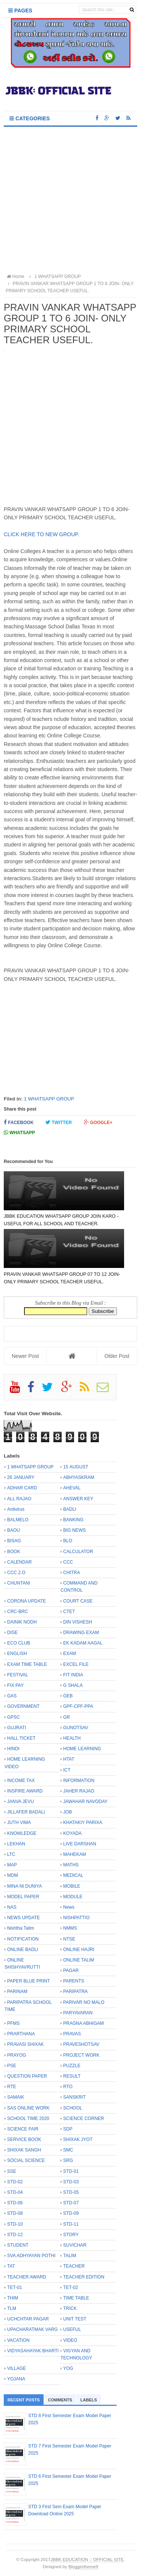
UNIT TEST (74, 2319)
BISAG (14, 1540)
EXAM (69, 1653)
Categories (29, 118)
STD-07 (71, 2202)
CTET (69, 1611)
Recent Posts (24, 2400)
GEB (68, 1695)
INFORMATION (78, 1780)
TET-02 (70, 2287)
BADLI (69, 1509)
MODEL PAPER (23, 1896)
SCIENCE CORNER (83, 2118)
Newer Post (25, 1356)
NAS (12, 1907)
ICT (66, 1770)
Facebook (18, 1122)
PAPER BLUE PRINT (28, 1981)
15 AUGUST (75, 1467)
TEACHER (74, 2266)
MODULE (72, 1896)
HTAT (68, 1759)
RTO (68, 2086)
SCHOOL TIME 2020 (28, 2118)
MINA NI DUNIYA (24, 1886)
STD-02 (15, 2181)
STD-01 (71, 2171)
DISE (12, 1632)
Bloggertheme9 (83, 2566)
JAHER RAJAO (78, 1791)
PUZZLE (71, 2065)
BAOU (13, 1530)
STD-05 (71, 2192)
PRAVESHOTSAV (81, 2044)
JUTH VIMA (19, 1822)
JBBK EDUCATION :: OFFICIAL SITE (87, 2559)
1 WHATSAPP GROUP (49, 1099)
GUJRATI (16, 1727)
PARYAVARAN (77, 2012)
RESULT (71, 2076)
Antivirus (15, 1509)
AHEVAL (71, 1488)
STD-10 (15, 2224)
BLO (67, 1540)
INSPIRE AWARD (24, 1791)
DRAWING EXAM (81, 1632)
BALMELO (18, 1519)
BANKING (73, 1519)
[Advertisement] (70, 200)
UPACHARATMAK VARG (32, 2329)
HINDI (13, 1748)
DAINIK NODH (22, 1622)
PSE (11, 2065)
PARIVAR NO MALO (84, 2002)
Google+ (98, 1122)
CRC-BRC (17, 1611)
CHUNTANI (18, 1583)
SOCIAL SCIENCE (26, 2160)
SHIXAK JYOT (77, 2139)
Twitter (58, 1122)
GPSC (13, 1717)
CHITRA (71, 1572)
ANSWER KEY (78, 1498)
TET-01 (14, 2287)
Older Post (117, 1356)
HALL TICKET (21, 1738)
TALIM (69, 2255)
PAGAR (71, 1970)
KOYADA (72, 1833)
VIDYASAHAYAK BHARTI (33, 2350)
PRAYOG (16, 2055)
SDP (68, 2129)
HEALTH (71, 1738)
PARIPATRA (75, 1991)
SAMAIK (15, 2097)
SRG (68, 2160)
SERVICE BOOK (24, 2139)
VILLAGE (16, 2368)
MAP (12, 1864)
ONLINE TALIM (78, 1960)
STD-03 (71, 2181)
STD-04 (15, 2192)
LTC (11, 1854)
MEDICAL (73, 1875)
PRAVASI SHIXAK (25, 2044)
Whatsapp (19, 1132)
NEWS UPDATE (23, 1917)
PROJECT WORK (81, 2055)
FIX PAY (15, 1685)
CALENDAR (19, 1562)
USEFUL (72, 2329)
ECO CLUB (18, 1643)
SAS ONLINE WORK (28, 2108)
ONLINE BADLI (22, 1949)
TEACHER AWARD (26, 2277)
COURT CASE (77, 1601)
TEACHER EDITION (83, 2277)
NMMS (70, 1928)
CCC (68, 1562)
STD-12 (15, 2234)
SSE (11, 2171)
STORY (71, 2234)
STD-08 (15, 2213)
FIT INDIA (73, 1674)
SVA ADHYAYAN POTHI (31, 2255)
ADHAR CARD (22, 1488)
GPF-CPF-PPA (78, 1706)
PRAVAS (72, 2033)
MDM (12, 1875)
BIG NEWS (74, 1530)
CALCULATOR (78, 1551)
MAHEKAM (74, 1854)
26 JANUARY (20, 1477)
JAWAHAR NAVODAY (85, 1801)
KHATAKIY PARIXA (82, 1822)
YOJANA (16, 2379)
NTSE (69, 1939)
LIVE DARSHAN (79, 1843)
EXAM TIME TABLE (27, 1664)
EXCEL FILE (76, 1664)
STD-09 (71, 2213)
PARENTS (73, 1981)
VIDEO (70, 2340)
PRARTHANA (21, 2033)
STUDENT (18, 2245)
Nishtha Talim (20, 1928)
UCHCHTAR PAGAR (28, 2319)
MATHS (71, 1864)
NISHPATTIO (76, 1917)
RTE (11, 2086)
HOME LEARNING (82, 1748)
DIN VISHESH (77, 1622)
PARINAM (17, 1991)
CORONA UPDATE (26, 1601)
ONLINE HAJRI (78, 1949)
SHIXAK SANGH (24, 2150)
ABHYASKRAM (78, 1477)
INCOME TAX (21, 1780)
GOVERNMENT (23, 1706)
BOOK (13, 1551)
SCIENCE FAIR (22, 2129)
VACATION (18, 2340)
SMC (68, 2150)
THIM (12, 2298)
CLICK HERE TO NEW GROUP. (42, 534)
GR (66, 1717)
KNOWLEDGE (21, 1833)
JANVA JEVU (20, 1801)
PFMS (13, 2023)
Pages (20, 10)
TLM (11, 2308)
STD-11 (71, 2224)
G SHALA (73, 1685)
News (68, 1907)
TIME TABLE (76, 2298)
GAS (12, 1695)
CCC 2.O (16, 1572)
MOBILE (71, 1886)
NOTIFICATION (23, 1939)
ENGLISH (17, 1653)
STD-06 (15, 2202)
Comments (60, 2400)
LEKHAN (16, 1843)
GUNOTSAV (75, 1727)
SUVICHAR (74, 2245)
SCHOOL (72, 2108)
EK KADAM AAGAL (83, 1643)
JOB (67, 1812)
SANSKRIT (74, 2097)
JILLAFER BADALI (26, 1812)
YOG (68, 2368)
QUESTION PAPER (27, 2076)
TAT (11, 2266)
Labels (88, 2400)
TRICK (70, 2308)
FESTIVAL (17, 1674)
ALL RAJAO (19, 1498)
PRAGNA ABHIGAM (83, 2023)
